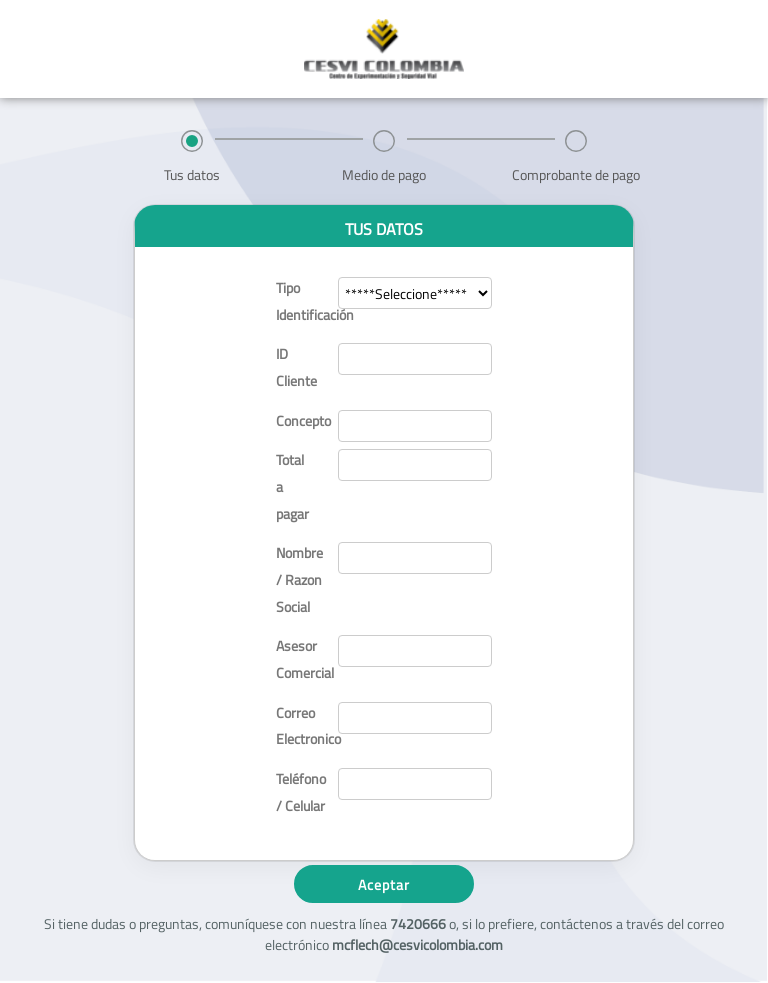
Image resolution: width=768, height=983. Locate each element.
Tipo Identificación (299, 301)
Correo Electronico (299, 726)
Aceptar (384, 884)
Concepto (299, 420)
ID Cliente (296, 367)
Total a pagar (292, 486)
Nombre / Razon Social (299, 579)
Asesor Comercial (299, 659)
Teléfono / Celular (299, 792)
